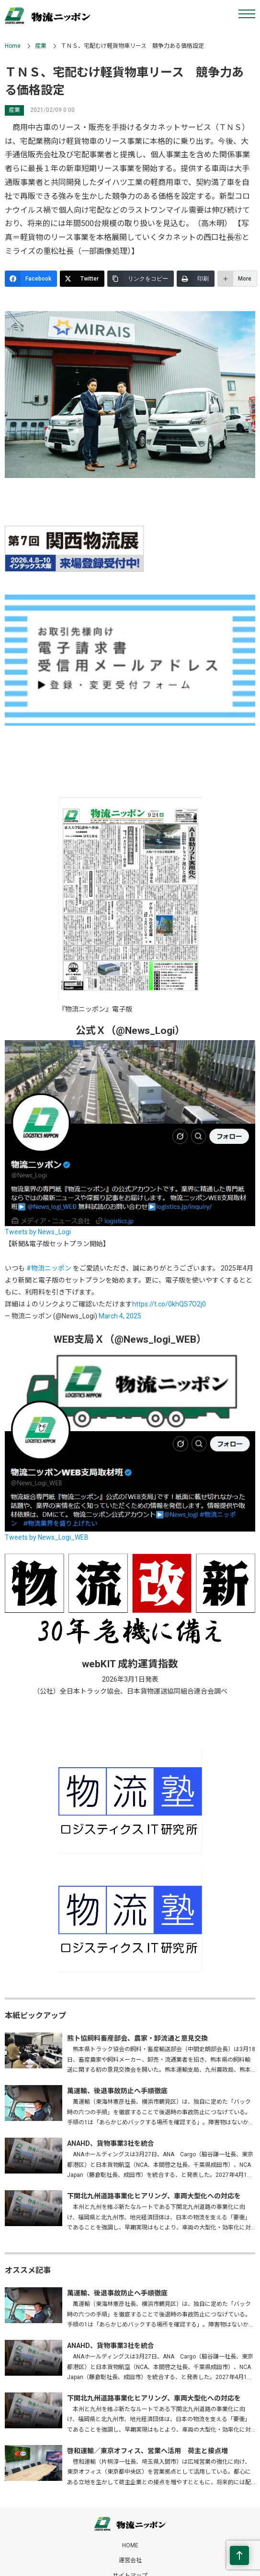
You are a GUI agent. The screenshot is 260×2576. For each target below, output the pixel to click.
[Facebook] (31, 279)
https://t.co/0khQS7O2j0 (169, 1304)
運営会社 (130, 2560)
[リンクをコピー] (140, 279)
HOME (130, 2545)
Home (13, 46)
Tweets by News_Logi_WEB (47, 1537)
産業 (40, 46)
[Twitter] (82, 279)
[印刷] (196, 279)
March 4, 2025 (120, 1316)
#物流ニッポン (48, 1268)
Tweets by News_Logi (38, 1232)
